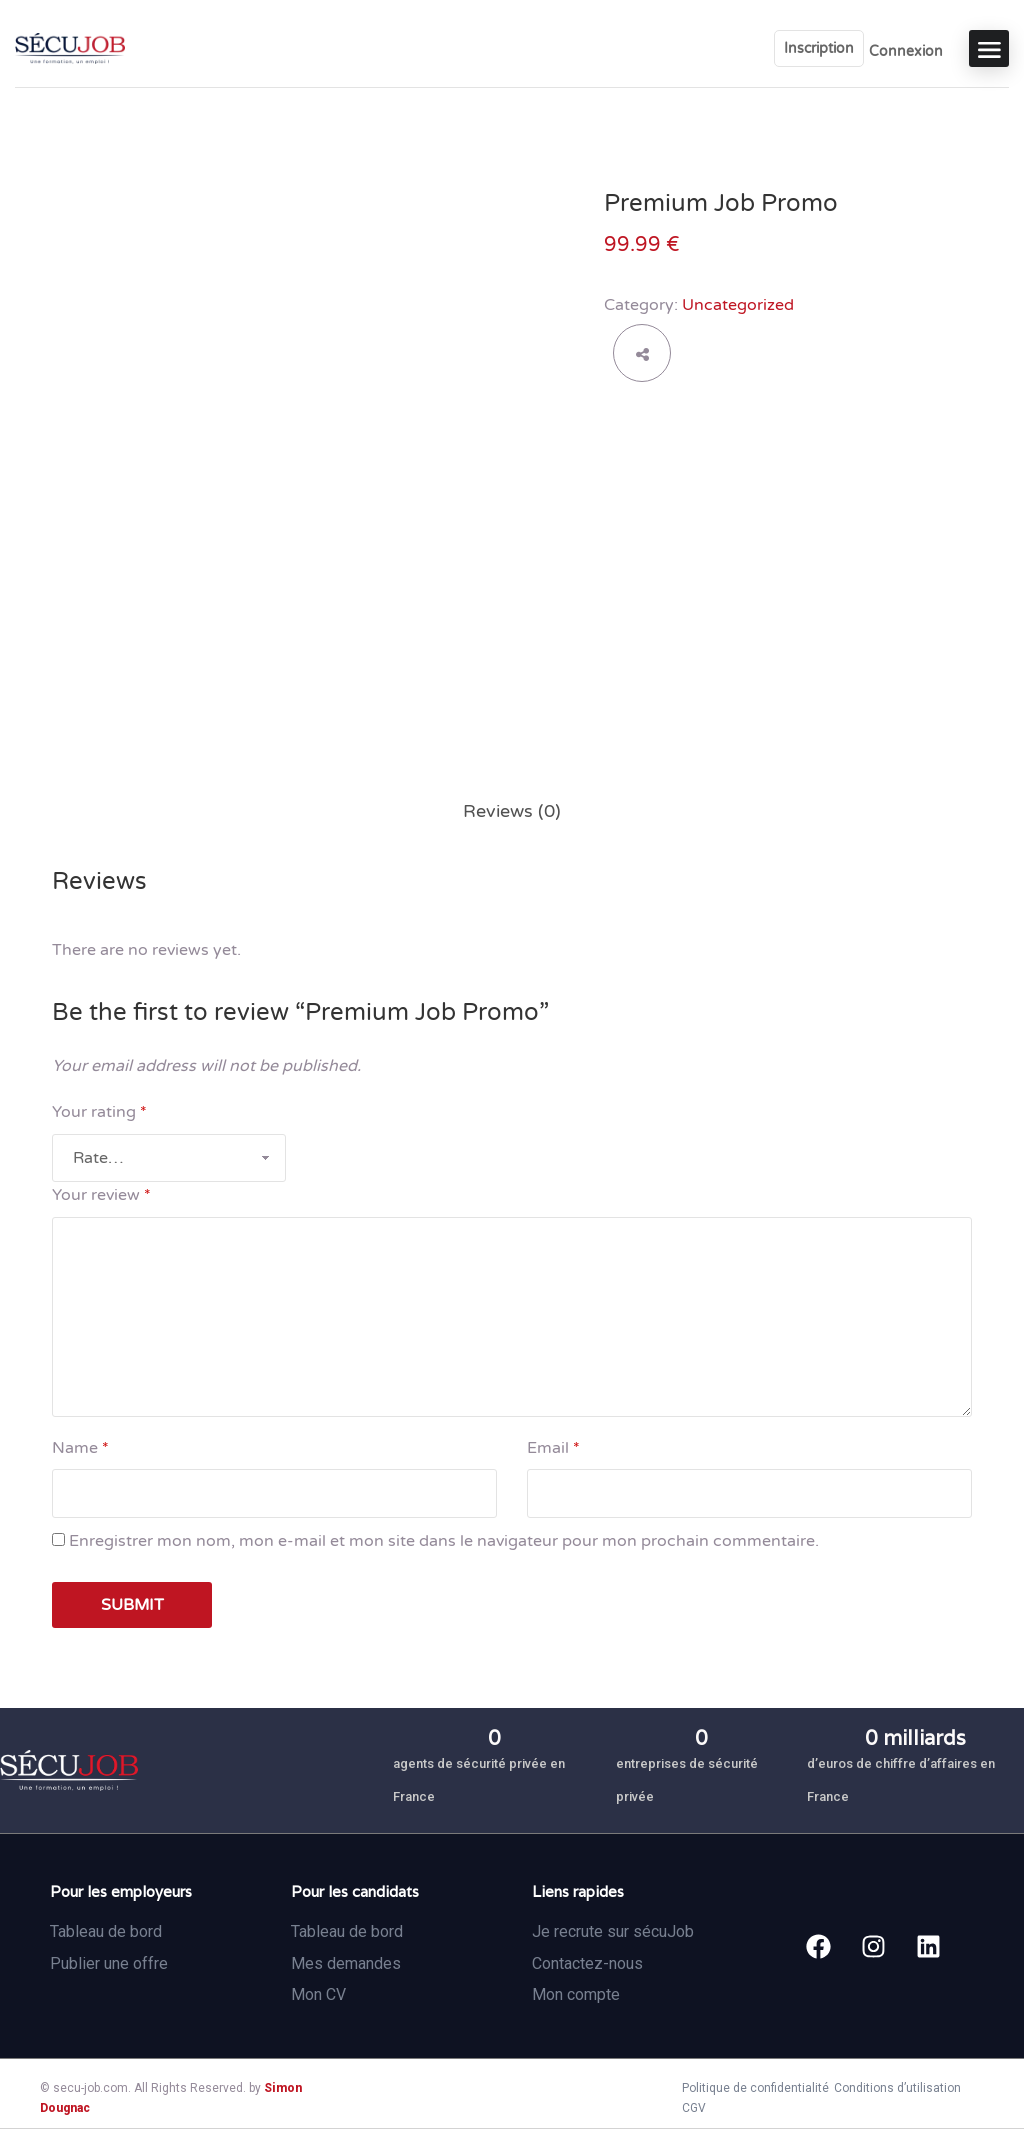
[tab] (512, 811)
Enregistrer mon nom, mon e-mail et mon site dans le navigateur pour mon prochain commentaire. (444, 1541)
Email (553, 1448)
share (642, 353)
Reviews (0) (512, 811)
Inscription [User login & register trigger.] (819, 48)
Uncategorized (738, 305)
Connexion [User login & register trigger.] (906, 51)
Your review (101, 1195)
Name (80, 1448)
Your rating (99, 1112)
